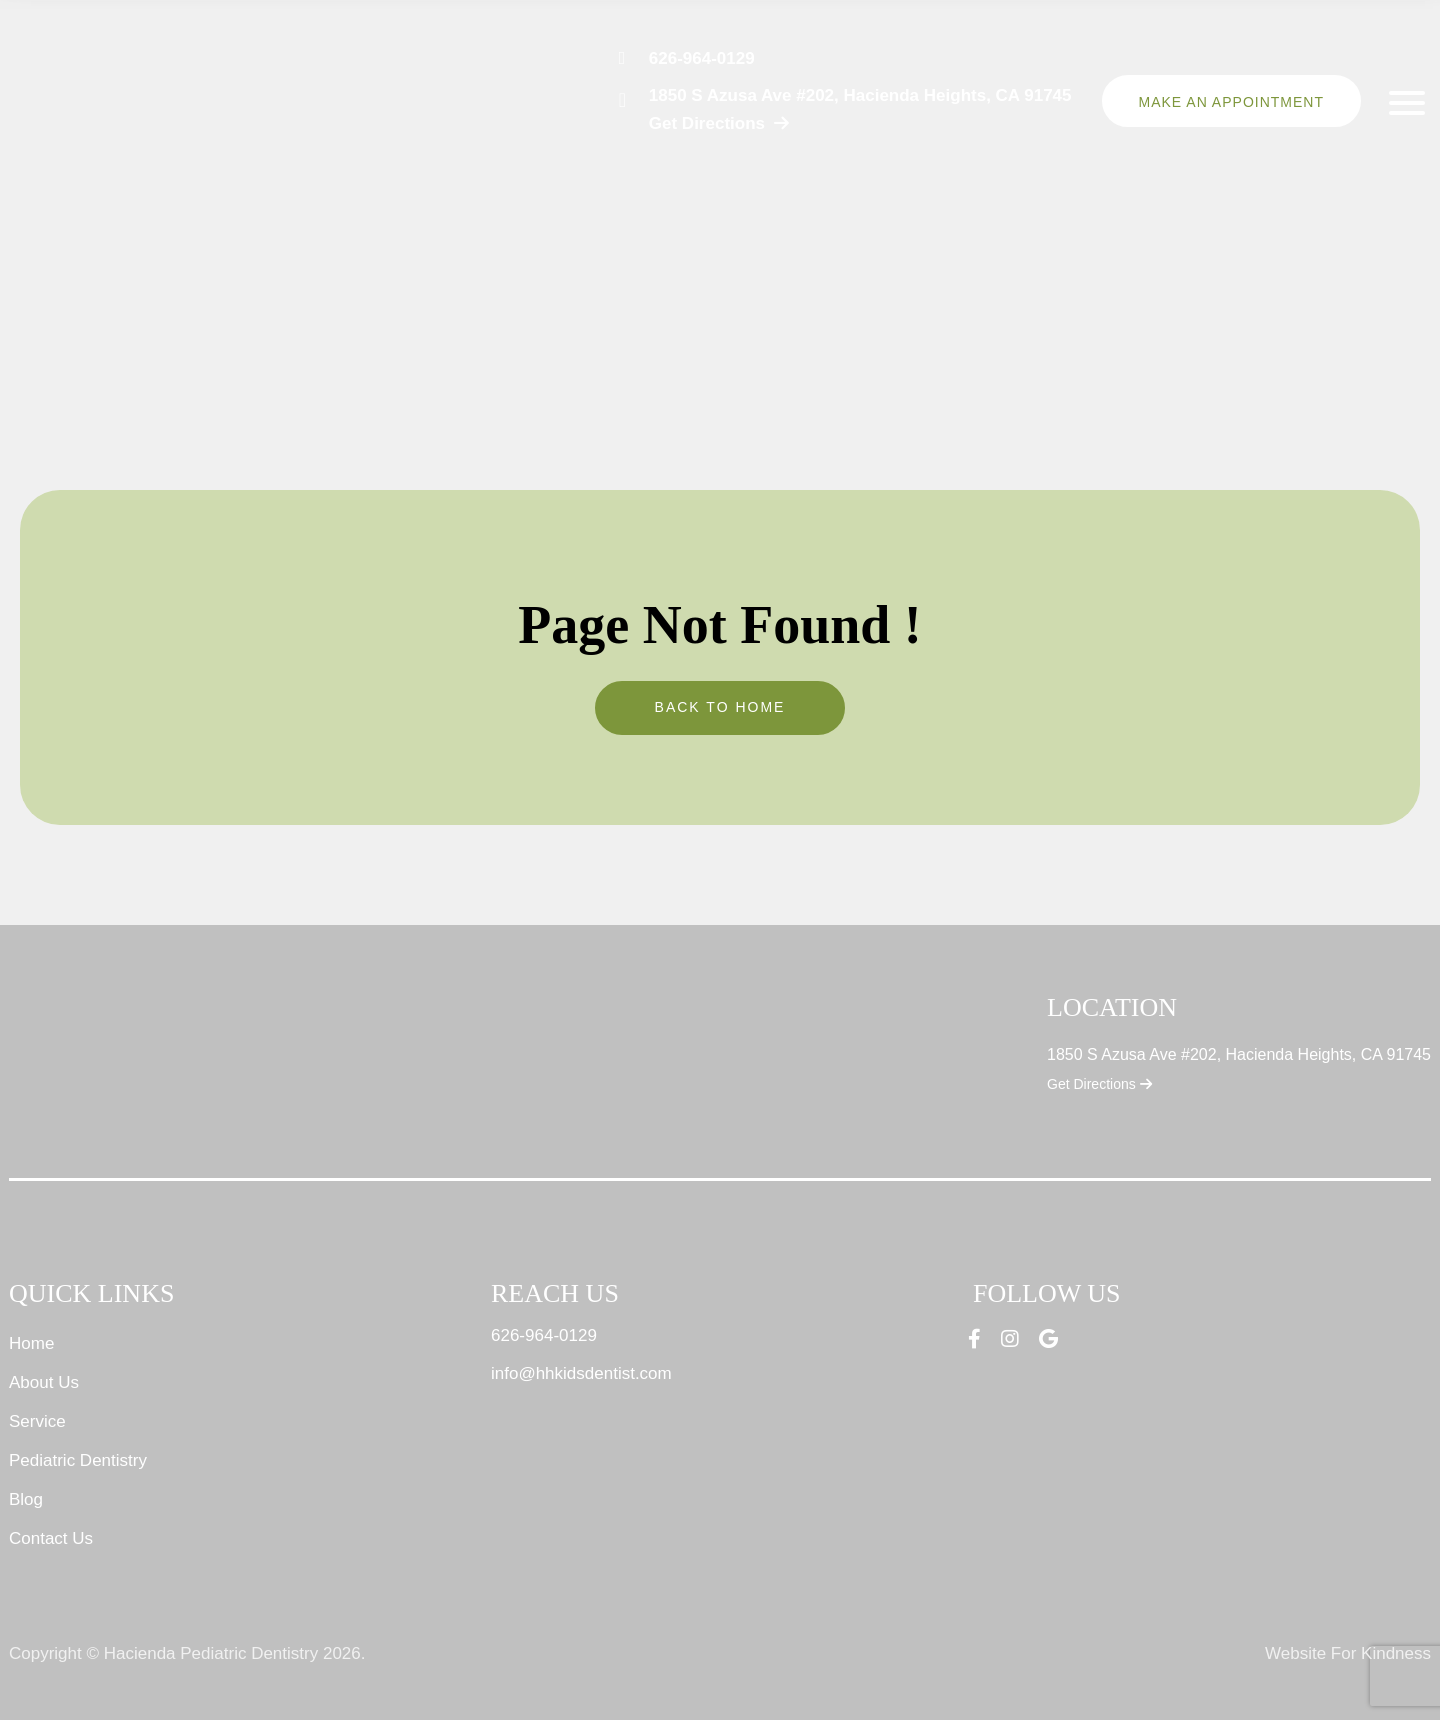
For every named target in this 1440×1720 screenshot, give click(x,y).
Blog (26, 1499)
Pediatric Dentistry (78, 1460)
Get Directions (1099, 1084)
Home (31, 1343)
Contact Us (51, 1538)
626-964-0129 (702, 58)
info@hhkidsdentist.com (581, 1373)
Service (37, 1421)
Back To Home (720, 707)
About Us (44, 1382)
